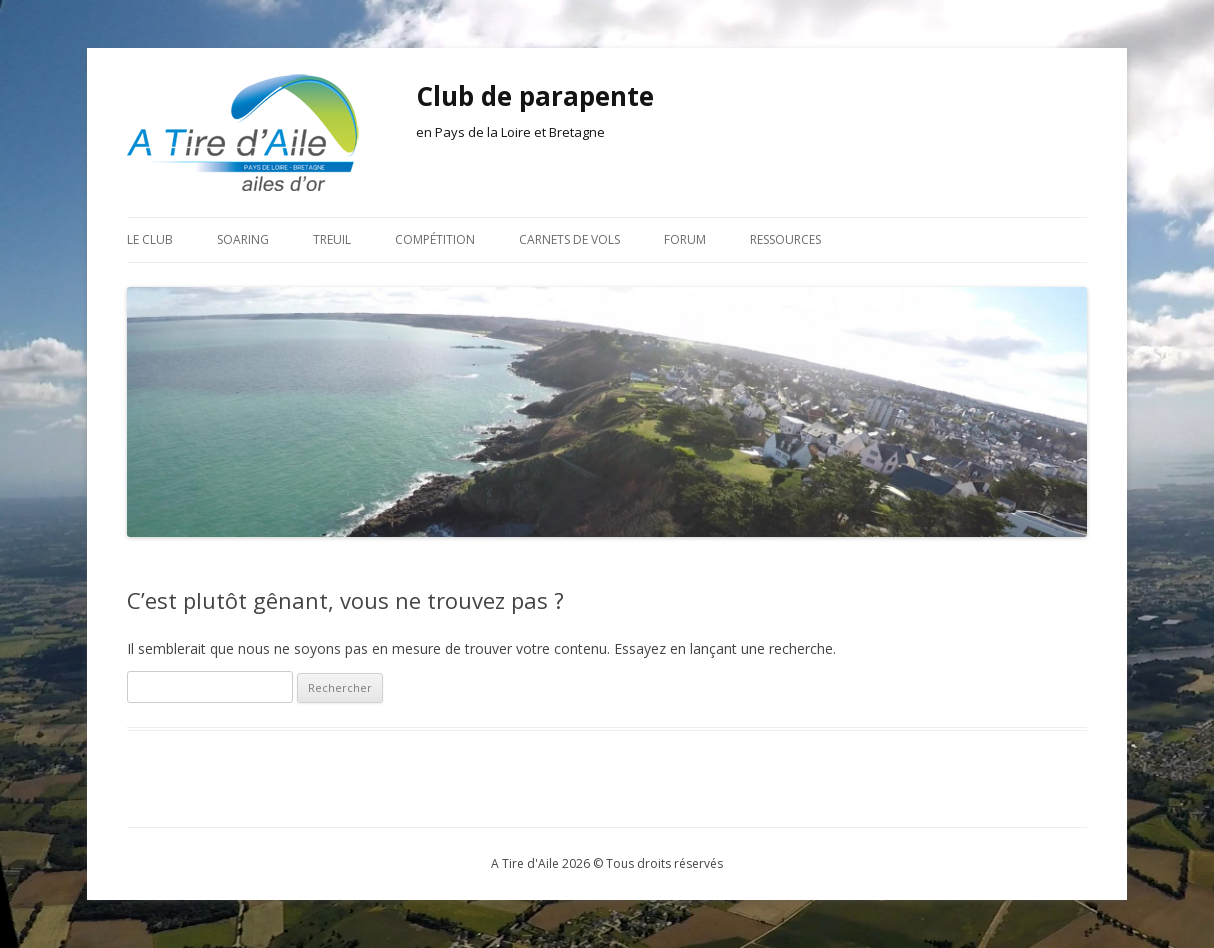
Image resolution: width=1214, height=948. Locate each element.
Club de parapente (535, 96)
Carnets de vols (569, 239)
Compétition (435, 239)
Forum (685, 239)
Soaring (243, 239)
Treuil (332, 239)
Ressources (785, 239)
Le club (150, 239)
